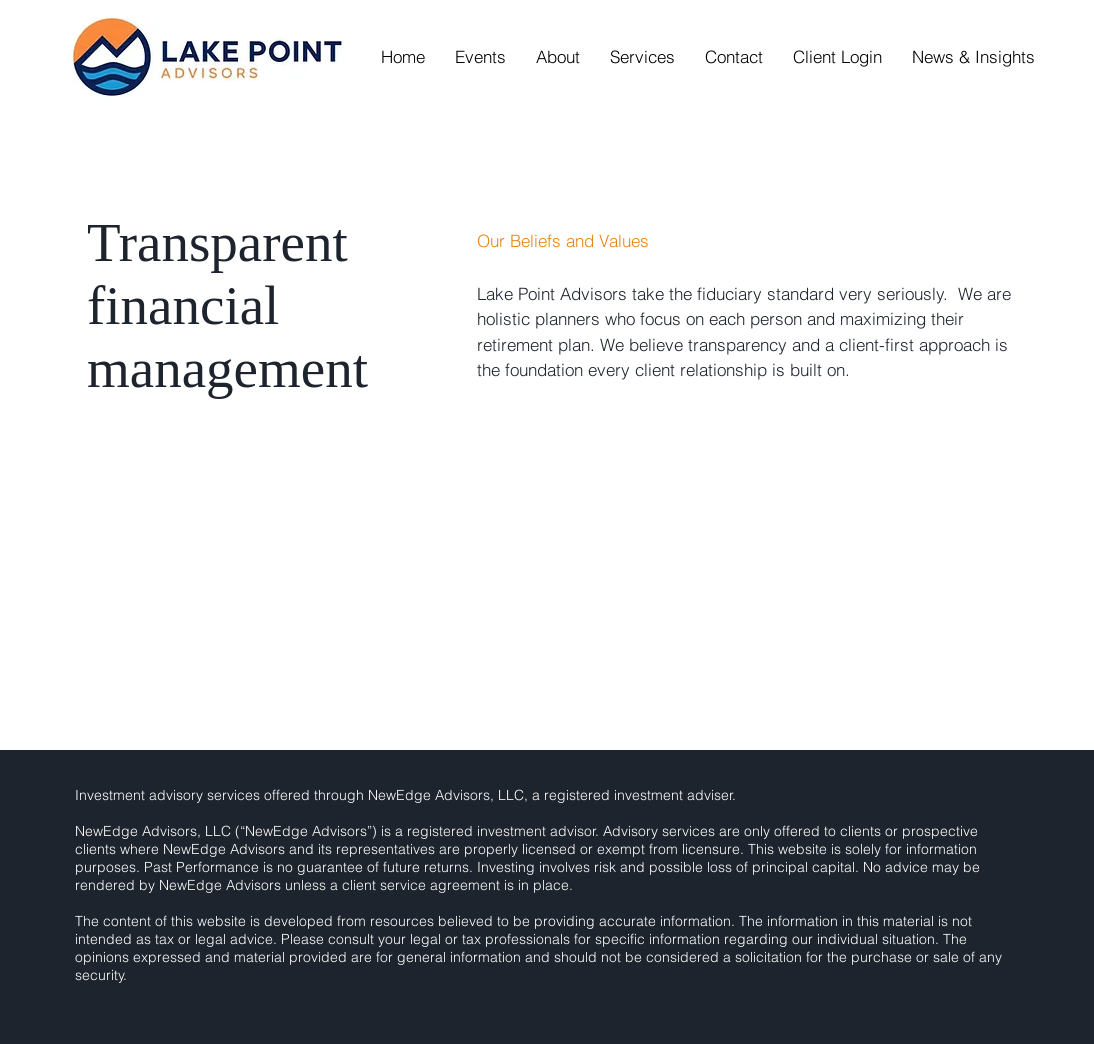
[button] (558, 57)
